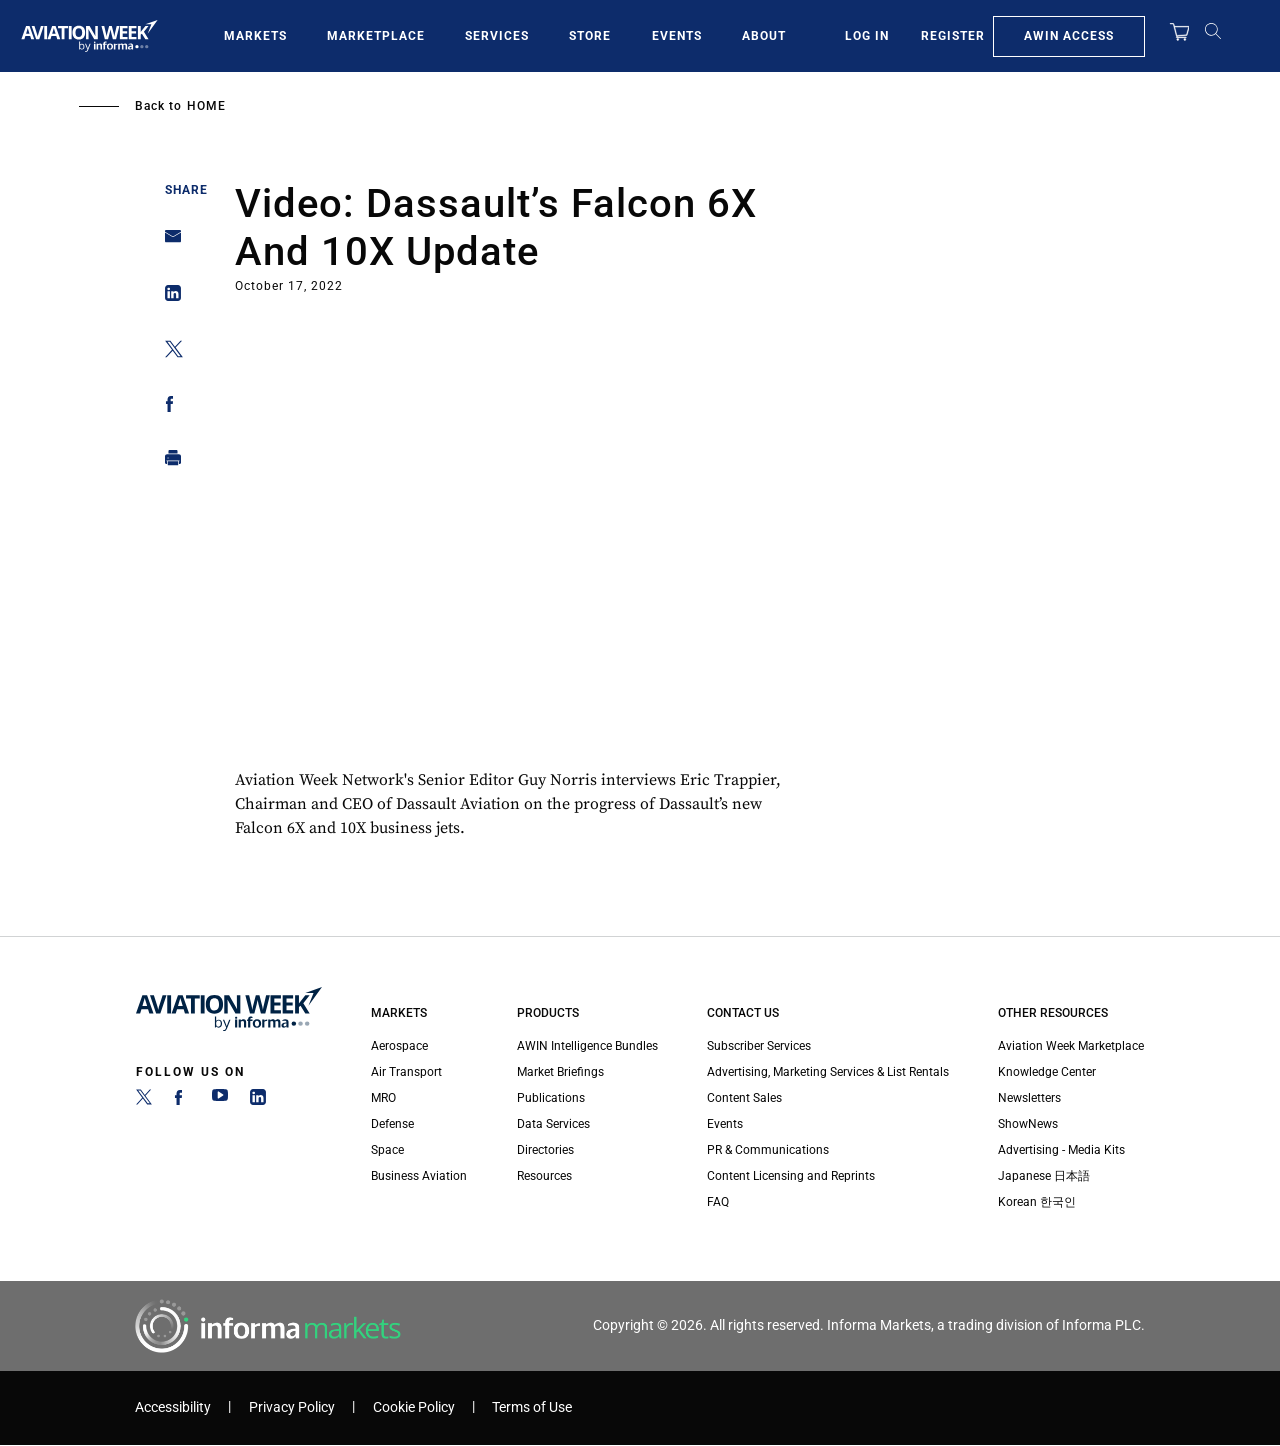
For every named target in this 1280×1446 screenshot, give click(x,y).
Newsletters (1029, 1098)
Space (387, 1150)
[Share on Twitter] (167, 352)
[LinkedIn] (258, 1101)
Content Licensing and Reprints (791, 1176)
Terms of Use (532, 1407)
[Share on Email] (167, 242)
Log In (867, 36)
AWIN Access (1069, 36)
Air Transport (406, 1072)
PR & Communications (768, 1150)
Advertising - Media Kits (1061, 1150)
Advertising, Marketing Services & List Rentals (828, 1072)
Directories (545, 1150)
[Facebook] (182, 1101)
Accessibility (173, 1407)
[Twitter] (144, 1101)
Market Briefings (560, 1072)
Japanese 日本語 (1044, 1176)
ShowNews (1028, 1124)
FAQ (718, 1202)
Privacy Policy (292, 1407)
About (764, 36)
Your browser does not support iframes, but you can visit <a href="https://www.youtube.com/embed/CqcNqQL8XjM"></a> (525, 536)
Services (497, 36)
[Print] (167, 462)
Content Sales (744, 1098)
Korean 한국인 (1037, 1202)
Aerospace (399, 1046)
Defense (392, 1124)
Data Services (553, 1124)
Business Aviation (419, 1176)
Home (206, 106)
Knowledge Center (1047, 1072)
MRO (383, 1098)
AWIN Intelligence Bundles (587, 1046)
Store (590, 36)
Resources (544, 1176)
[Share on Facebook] (167, 407)
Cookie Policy (414, 1407)
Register (953, 36)
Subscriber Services (759, 1046)
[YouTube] (220, 1101)
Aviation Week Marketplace (1071, 1046)
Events (677, 36)
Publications (551, 1098)
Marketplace (376, 36)
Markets (255, 36)
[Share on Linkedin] (167, 297)
